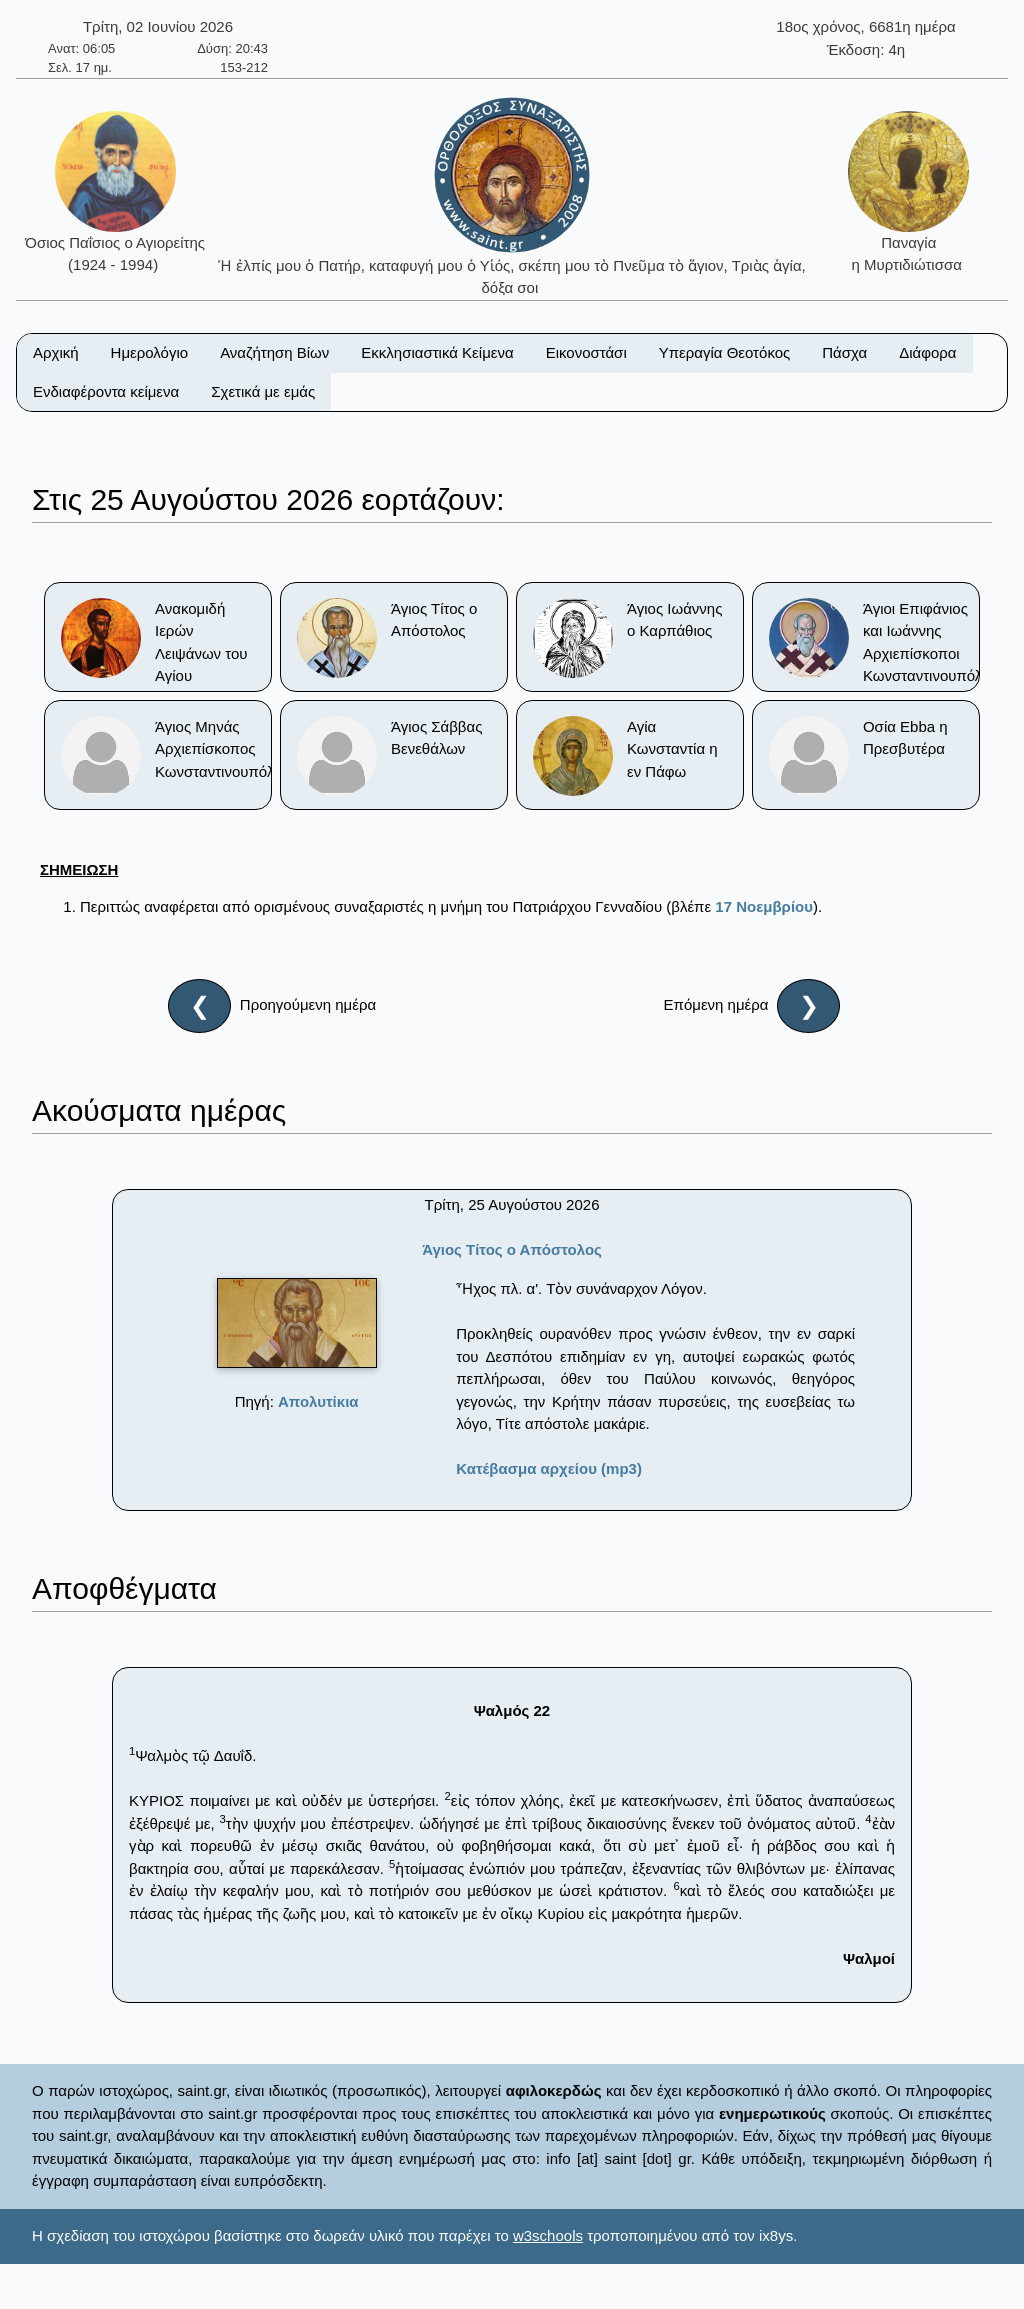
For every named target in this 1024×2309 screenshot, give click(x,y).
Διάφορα (927, 352)
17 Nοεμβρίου (764, 906)
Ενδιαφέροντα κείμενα (106, 391)
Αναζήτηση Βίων (274, 352)
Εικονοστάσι (586, 352)
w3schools (548, 2235)
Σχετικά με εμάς (263, 391)
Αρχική (56, 352)
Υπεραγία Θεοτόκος (725, 352)
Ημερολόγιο (150, 352)
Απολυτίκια (318, 1401)
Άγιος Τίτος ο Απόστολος (512, 1249)
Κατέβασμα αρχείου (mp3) (549, 1468)
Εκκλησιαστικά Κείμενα (437, 352)
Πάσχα (844, 352)
